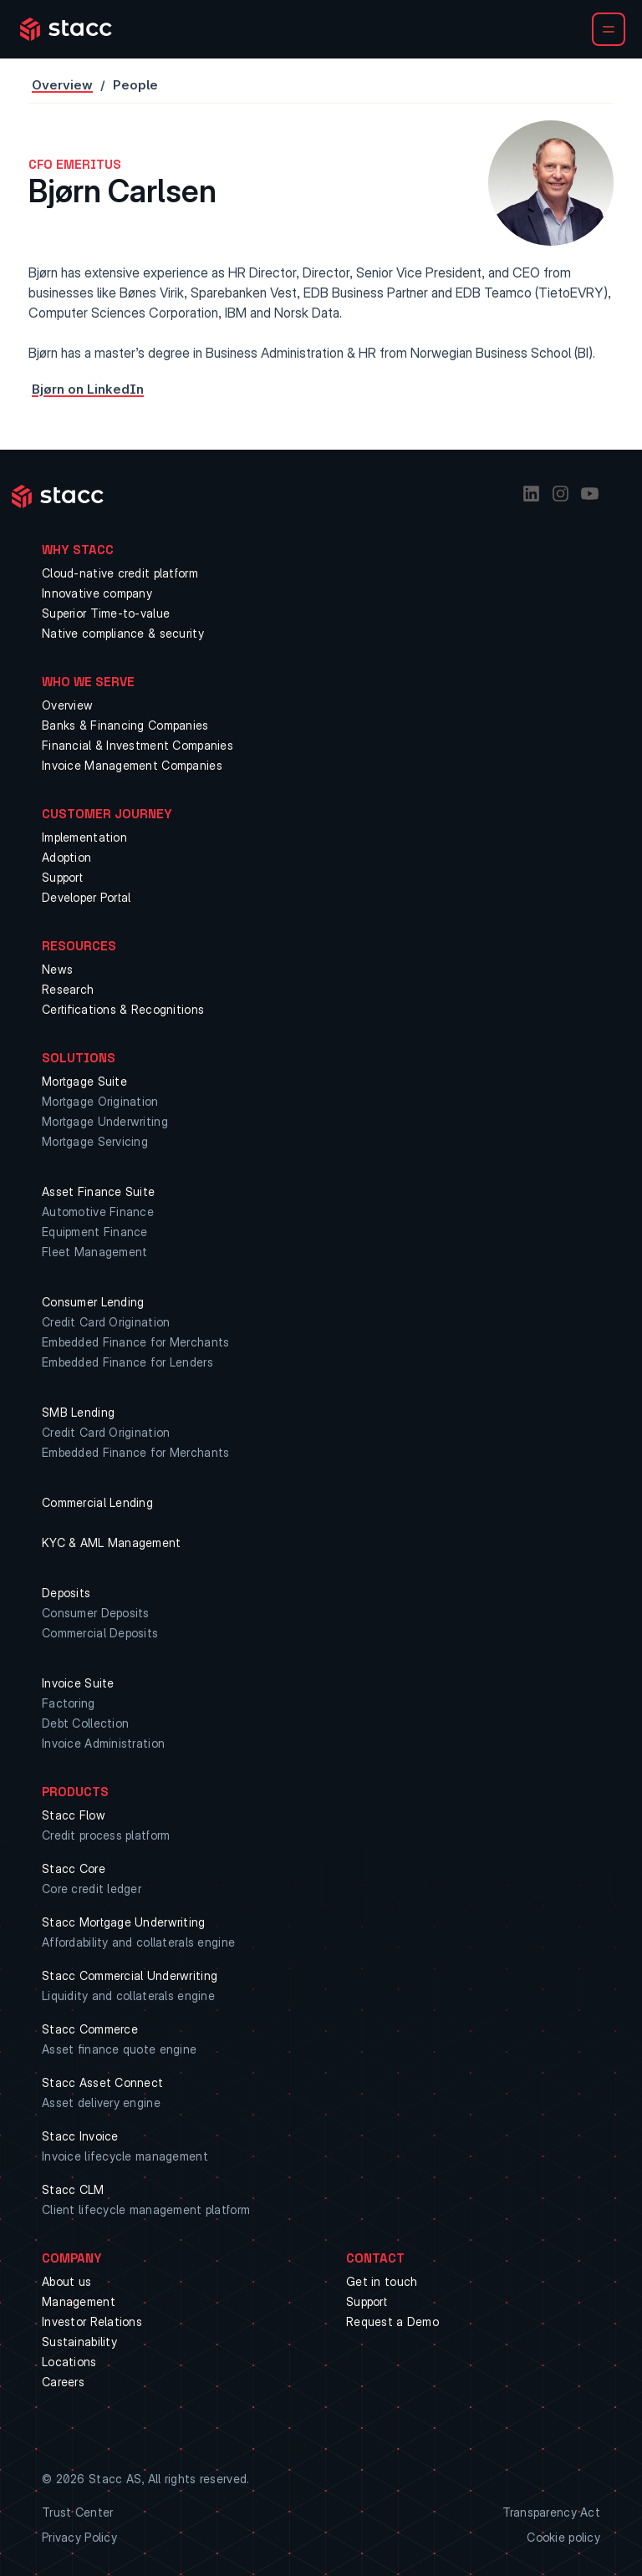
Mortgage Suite (84, 1081)
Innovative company (97, 593)
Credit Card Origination (106, 1322)
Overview (62, 85)
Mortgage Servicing (95, 1141)
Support (62, 877)
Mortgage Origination (100, 1101)
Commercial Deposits (100, 1633)
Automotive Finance (98, 1211)
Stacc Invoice (80, 2136)
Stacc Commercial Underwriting (129, 1975)
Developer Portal (86, 897)
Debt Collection (85, 1723)
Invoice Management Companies (132, 765)
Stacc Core (73, 1868)
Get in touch (381, 2281)
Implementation (84, 837)
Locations (69, 2362)
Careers (63, 2382)
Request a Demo (392, 2321)
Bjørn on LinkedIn (88, 389)
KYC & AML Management (111, 1542)
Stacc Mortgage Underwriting (124, 1922)
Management (78, 2301)
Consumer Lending (93, 1302)
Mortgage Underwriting (105, 1121)
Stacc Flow (73, 1815)
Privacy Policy (79, 2537)
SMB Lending (78, 1412)
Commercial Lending (97, 1502)
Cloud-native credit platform (120, 573)
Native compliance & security (123, 633)
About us (66, 2281)
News (57, 969)
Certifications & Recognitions (123, 1009)
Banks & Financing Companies (125, 725)
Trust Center (77, 2512)
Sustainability (79, 2341)
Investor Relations (92, 2321)
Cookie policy (563, 2537)
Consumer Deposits (96, 1613)
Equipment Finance (95, 1231)
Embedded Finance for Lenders (127, 1362)
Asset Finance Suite (98, 1191)
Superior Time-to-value (106, 613)
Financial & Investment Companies (137, 745)
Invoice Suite (78, 1683)
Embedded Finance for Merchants (135, 1342)
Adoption (66, 857)
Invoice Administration (103, 1743)
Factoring (68, 1703)
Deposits (66, 1593)
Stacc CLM (73, 2189)
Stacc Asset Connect (102, 2082)
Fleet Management (94, 1252)
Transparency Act (551, 2512)
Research (68, 989)
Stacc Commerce (90, 2029)
